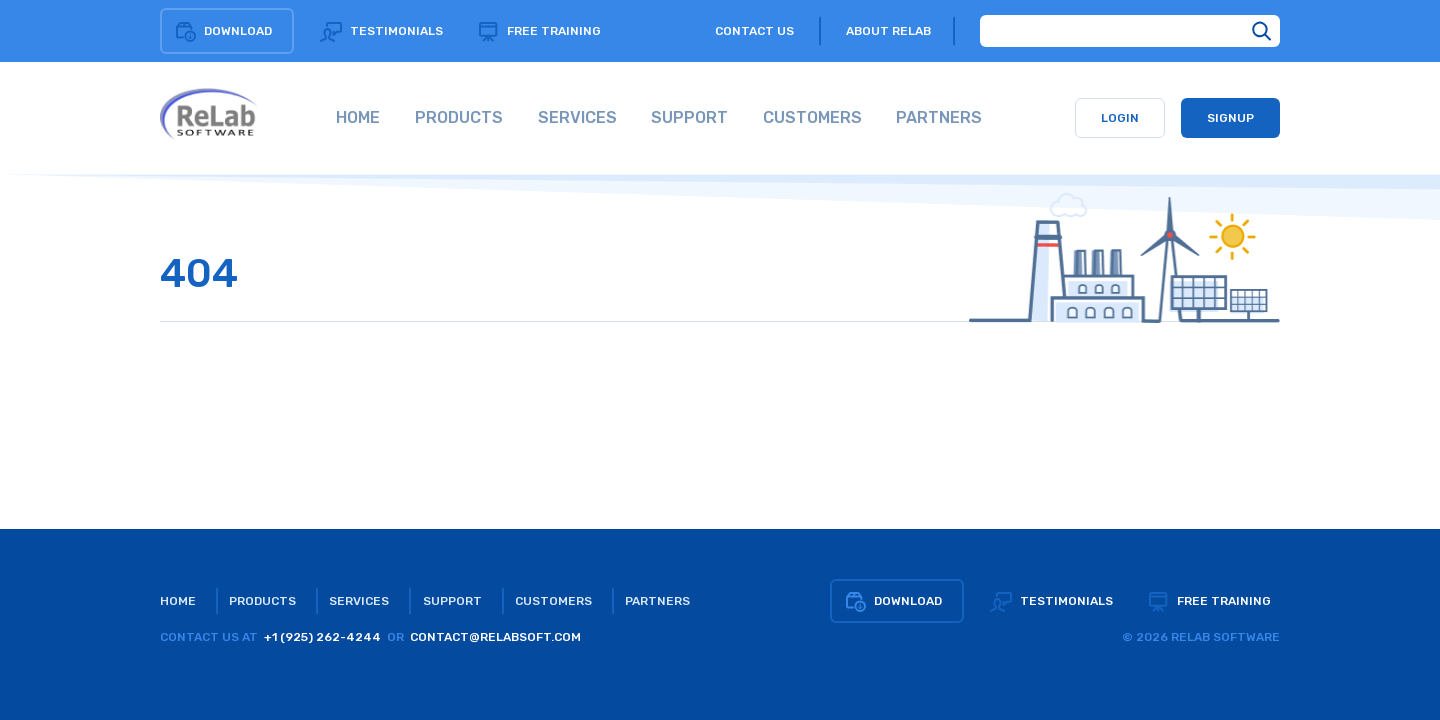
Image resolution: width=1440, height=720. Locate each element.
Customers (553, 601)
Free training (539, 31)
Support (452, 601)
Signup (1230, 118)
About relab (888, 31)
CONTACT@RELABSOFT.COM (495, 637)
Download (223, 31)
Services (359, 601)
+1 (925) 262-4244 (322, 637)
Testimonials (381, 31)
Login (1120, 118)
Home (178, 601)
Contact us (754, 31)
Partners (657, 601)
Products (262, 601)
